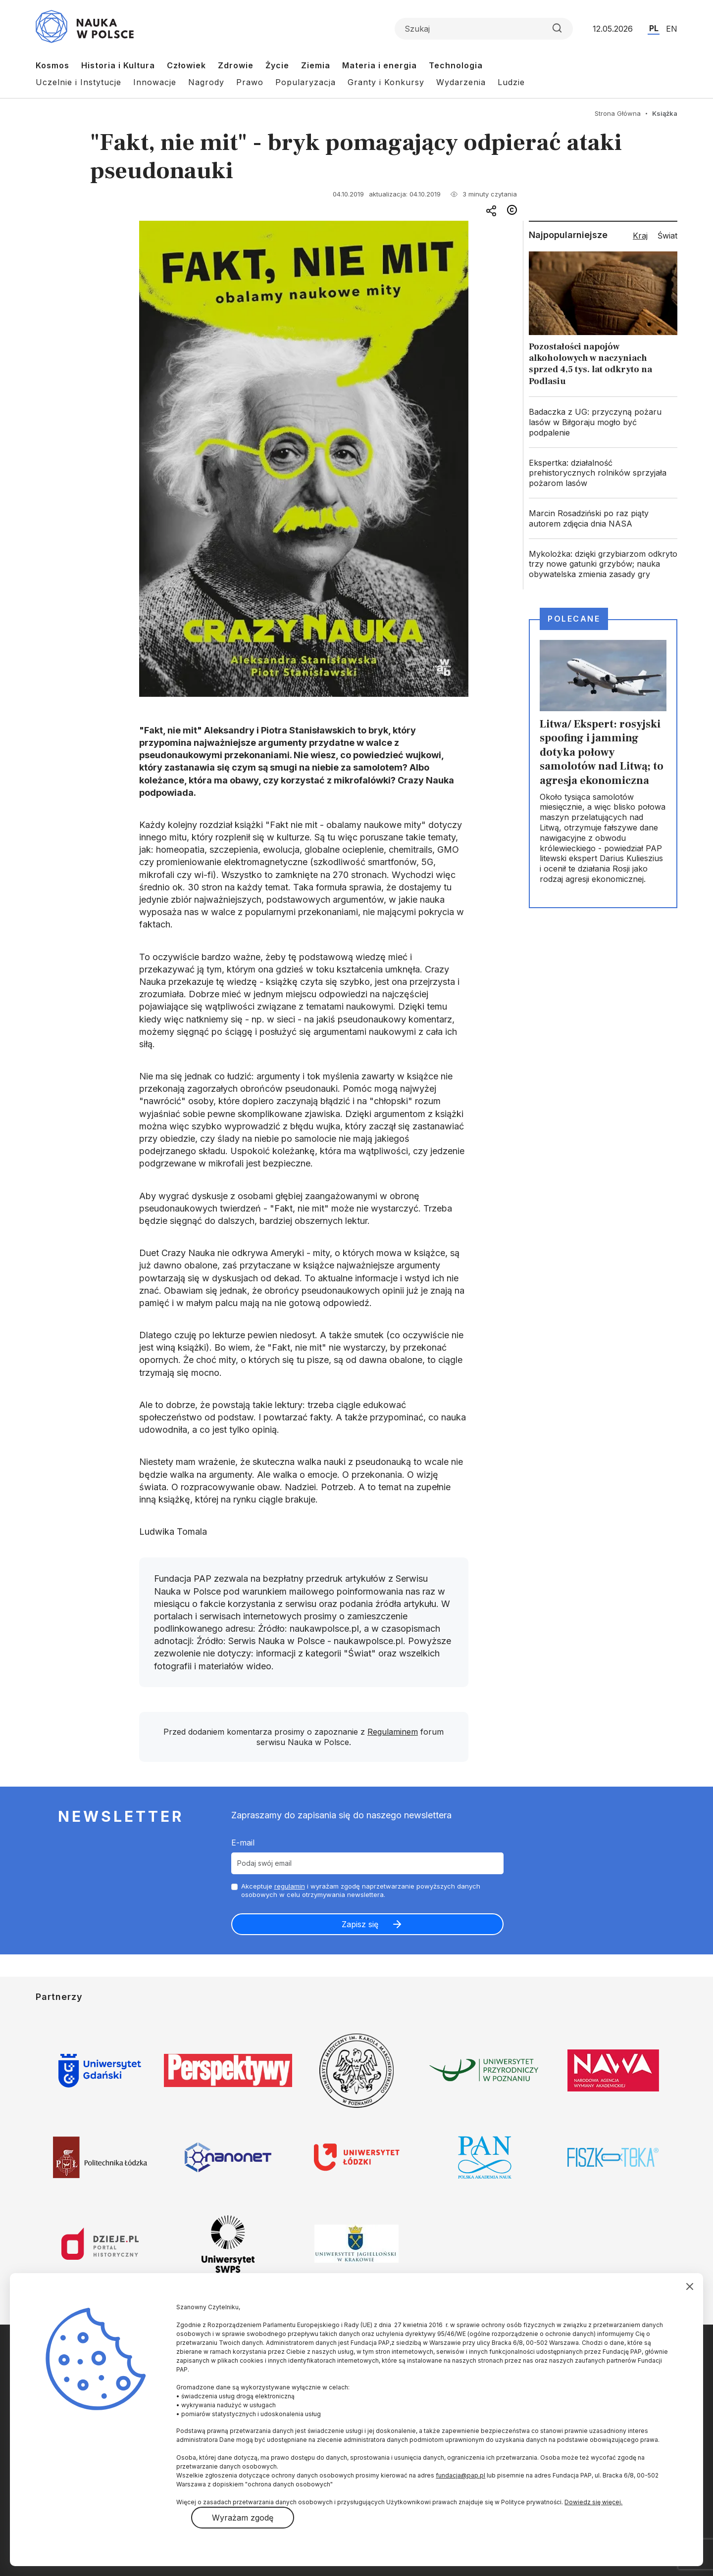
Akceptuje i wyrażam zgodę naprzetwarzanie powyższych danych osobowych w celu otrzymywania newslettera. (360, 1890)
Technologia (456, 65)
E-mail (243, 1842)
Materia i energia (379, 65)
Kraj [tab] (640, 236)
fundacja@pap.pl (460, 2475)
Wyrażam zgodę (242, 2518)
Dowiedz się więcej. (593, 2502)
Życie (277, 65)
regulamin (289, 1886)
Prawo (249, 82)
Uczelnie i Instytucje (78, 82)
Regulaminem (392, 1732)
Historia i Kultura (118, 65)
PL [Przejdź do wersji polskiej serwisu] (654, 28)
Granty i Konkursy (386, 82)
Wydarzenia (461, 82)
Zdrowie (236, 65)
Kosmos (52, 65)
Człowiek (186, 65)
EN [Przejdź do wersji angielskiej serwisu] (671, 29)
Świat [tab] (667, 236)
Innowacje (154, 82)
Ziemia (315, 65)
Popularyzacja (305, 82)
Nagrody (206, 82)
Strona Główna (618, 113)
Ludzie (511, 82)
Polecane (574, 619)
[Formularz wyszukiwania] (484, 29)
